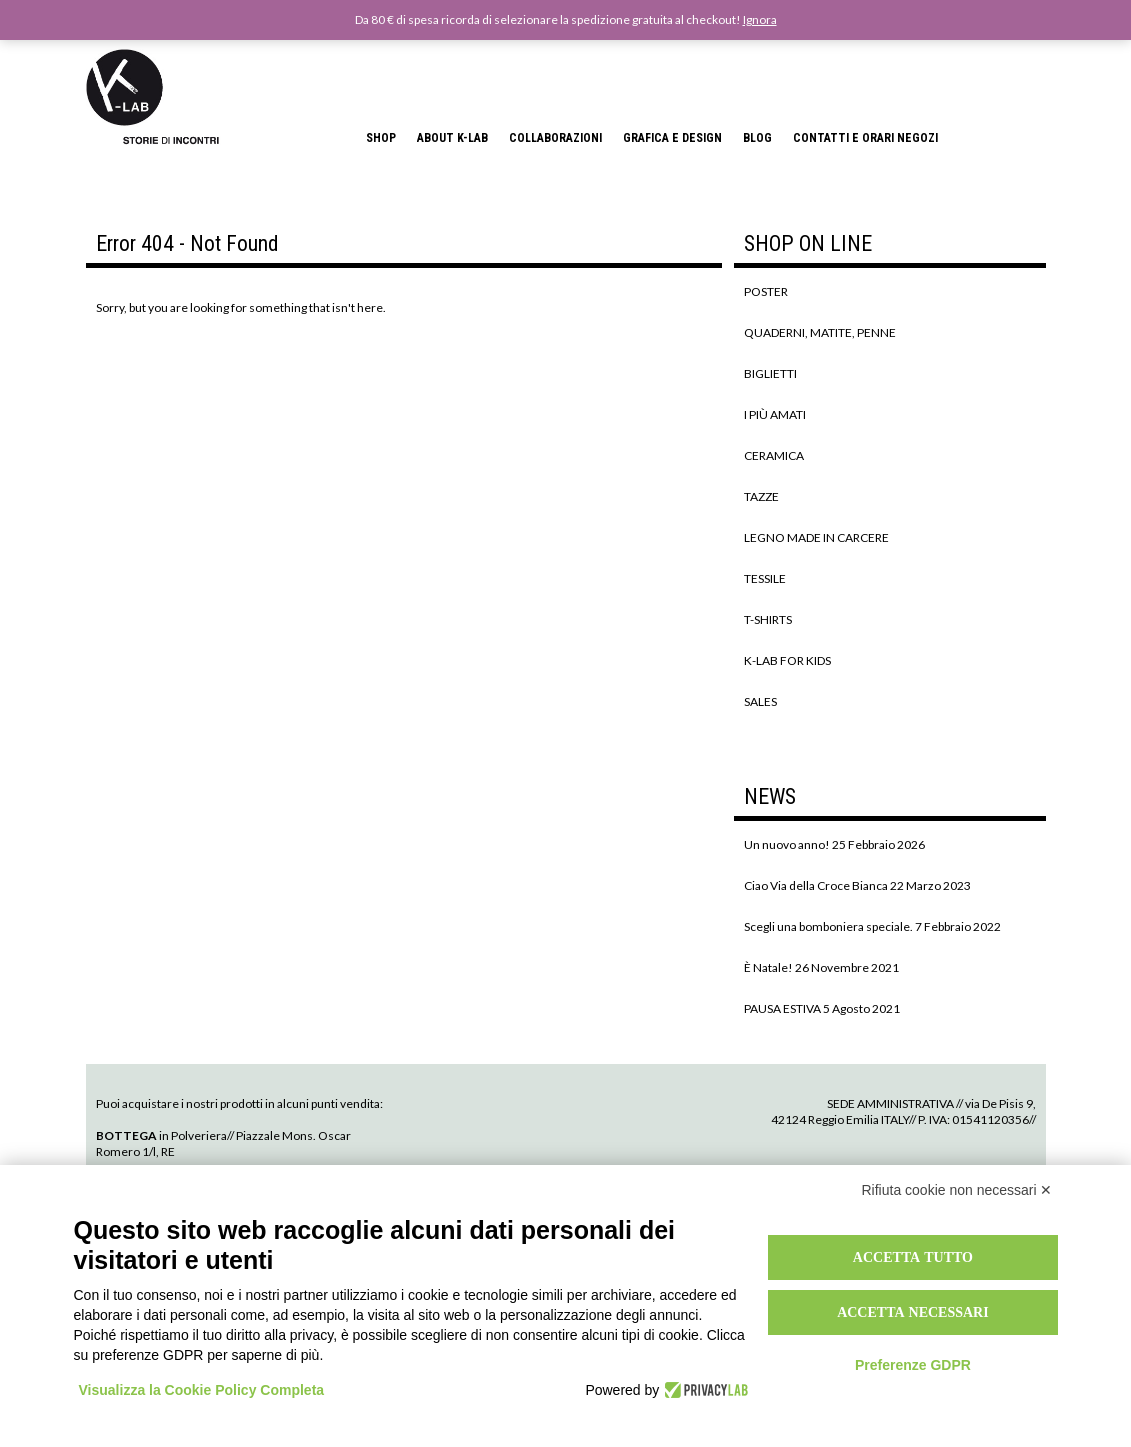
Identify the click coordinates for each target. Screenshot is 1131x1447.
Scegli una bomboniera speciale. (828, 926)
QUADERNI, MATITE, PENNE (820, 332)
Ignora (760, 19)
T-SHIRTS (768, 619)
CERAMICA (774, 455)
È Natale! (768, 967)
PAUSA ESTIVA (782, 1008)
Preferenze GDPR (913, 1365)
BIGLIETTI (770, 373)
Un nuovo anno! (787, 844)
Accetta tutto (913, 1257)
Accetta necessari (913, 1312)
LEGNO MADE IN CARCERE (816, 537)
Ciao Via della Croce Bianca (816, 885)
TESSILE (765, 578)
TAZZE (761, 496)
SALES (760, 701)
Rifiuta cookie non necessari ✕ (957, 1190)
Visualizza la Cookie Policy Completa (202, 1390)
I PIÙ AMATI (775, 414)
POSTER (766, 291)
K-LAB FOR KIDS (787, 660)
